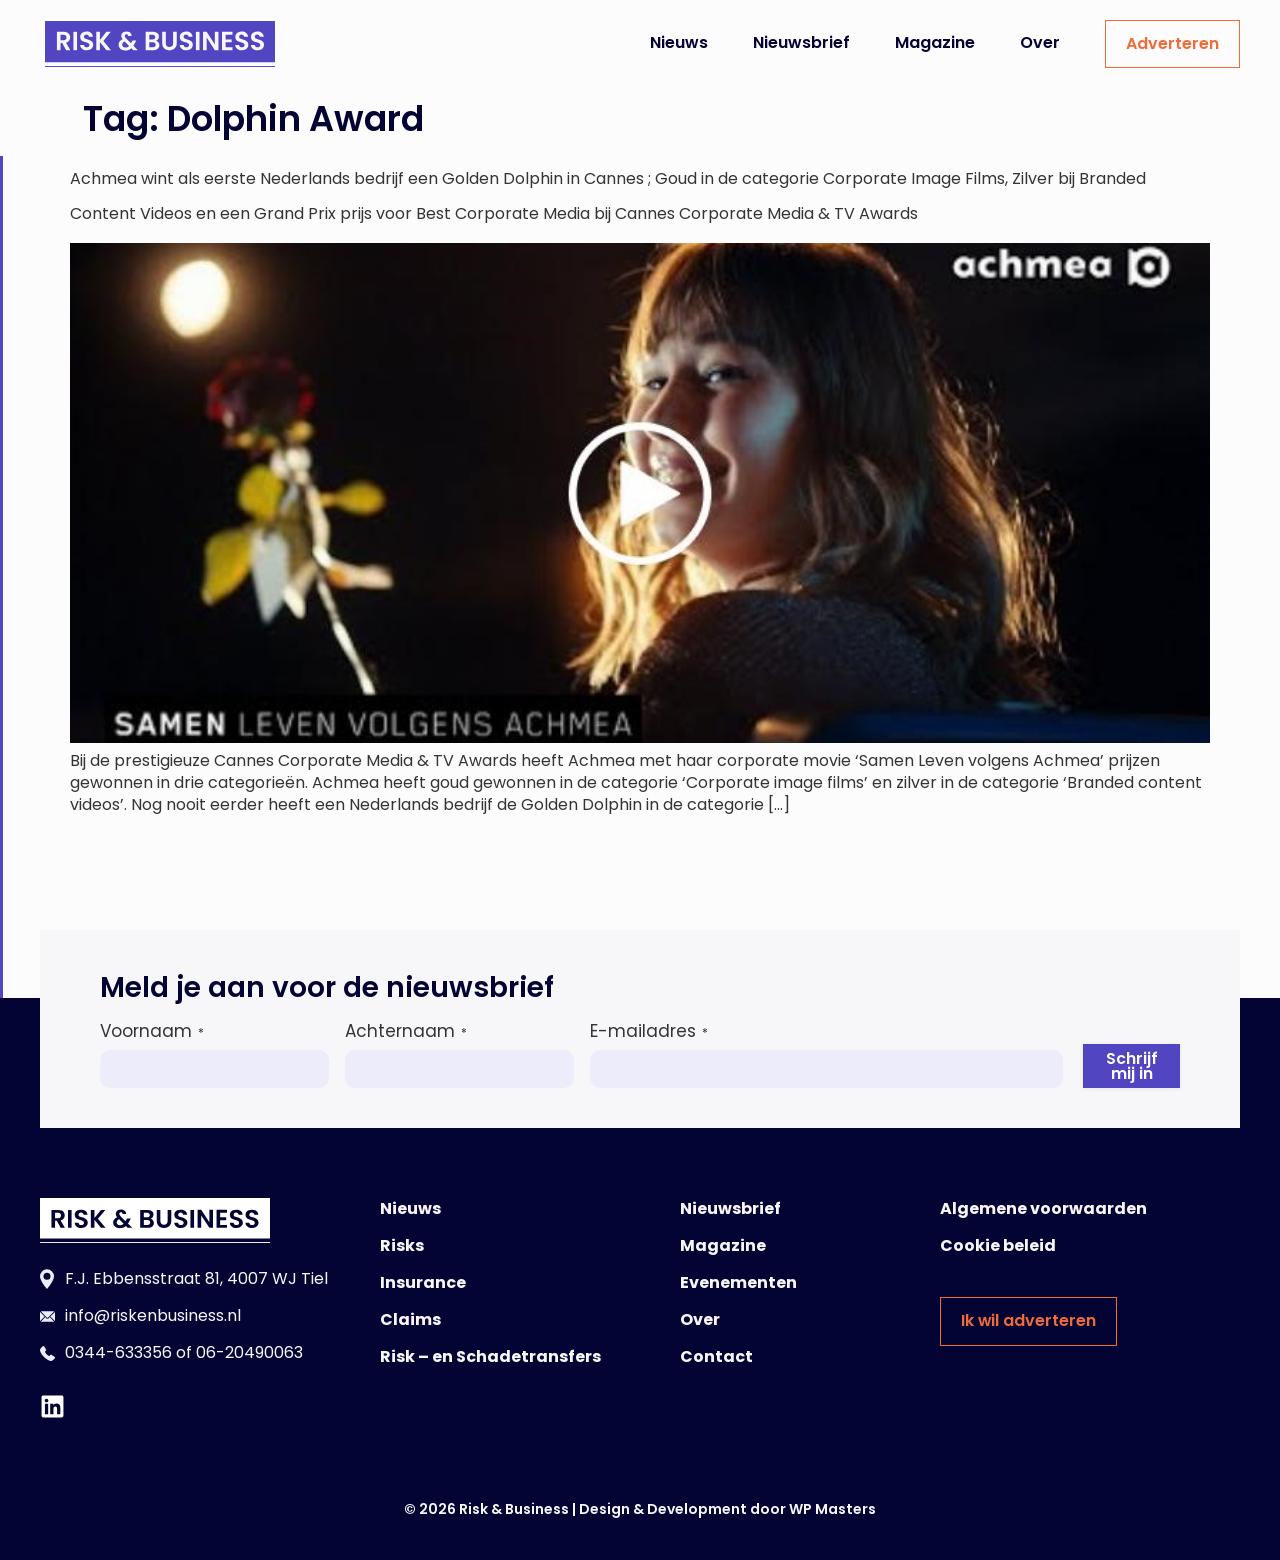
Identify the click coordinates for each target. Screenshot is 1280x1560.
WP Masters (832, 1509)
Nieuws (679, 42)
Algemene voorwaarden (1043, 1208)
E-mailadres (649, 1031)
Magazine (935, 42)
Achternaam (406, 1031)
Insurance (423, 1282)
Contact (716, 1356)
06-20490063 (249, 1352)
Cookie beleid (998, 1245)
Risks (402, 1245)
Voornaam (152, 1031)
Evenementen (738, 1282)
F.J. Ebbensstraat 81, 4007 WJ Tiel (196, 1278)
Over (1040, 42)
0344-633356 (118, 1352)
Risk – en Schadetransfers (490, 1356)
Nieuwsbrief (801, 42)
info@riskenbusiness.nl (153, 1315)
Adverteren (1172, 43)
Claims (410, 1319)
